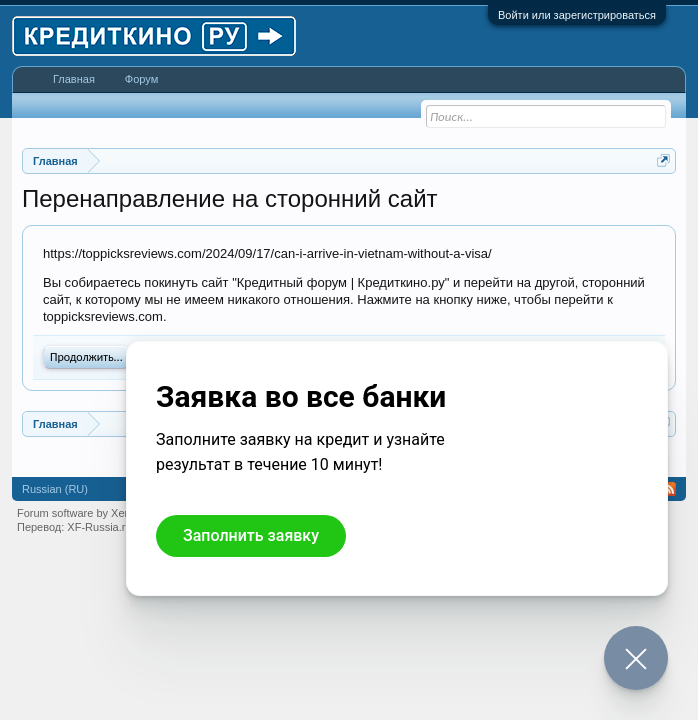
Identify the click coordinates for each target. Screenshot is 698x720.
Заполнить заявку (251, 535)
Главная (74, 79)
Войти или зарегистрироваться (577, 15)
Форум (141, 79)
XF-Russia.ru (99, 527)
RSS (669, 489)
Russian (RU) (55, 489)
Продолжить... (86, 357)
